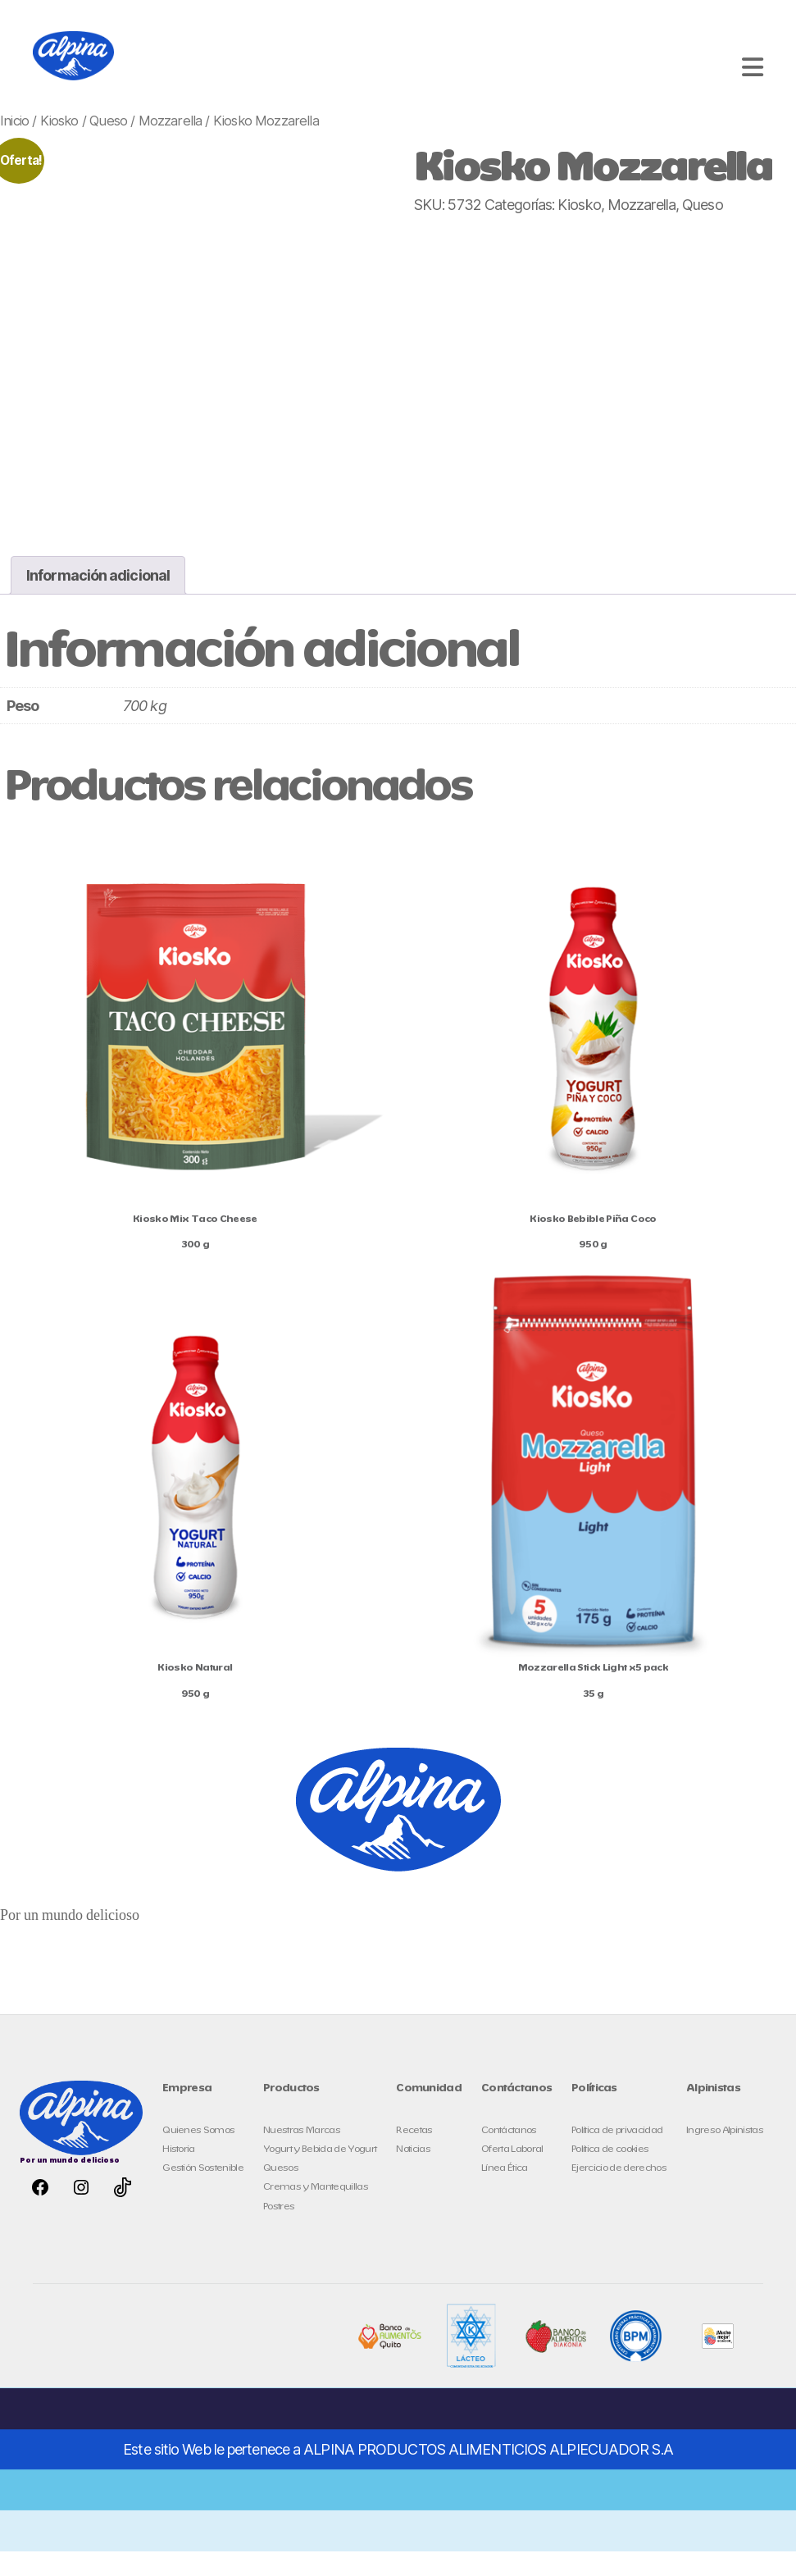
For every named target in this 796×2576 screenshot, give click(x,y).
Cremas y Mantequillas (315, 2211)
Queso (108, 145)
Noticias (413, 2173)
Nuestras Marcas (301, 2155)
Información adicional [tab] (98, 600)
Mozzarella (170, 145)
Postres (278, 2231)
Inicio (14, 145)
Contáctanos (509, 2155)
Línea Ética (504, 2192)
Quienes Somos (198, 2155)
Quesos (280, 2192)
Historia (178, 2173)
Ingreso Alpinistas (724, 2155)
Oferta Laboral (512, 2173)
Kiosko (59, 145)
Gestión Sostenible (202, 2192)
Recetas (414, 2155)
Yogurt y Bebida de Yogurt (319, 2173)
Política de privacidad (616, 2155)
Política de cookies (609, 2173)
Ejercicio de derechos (618, 2192)
